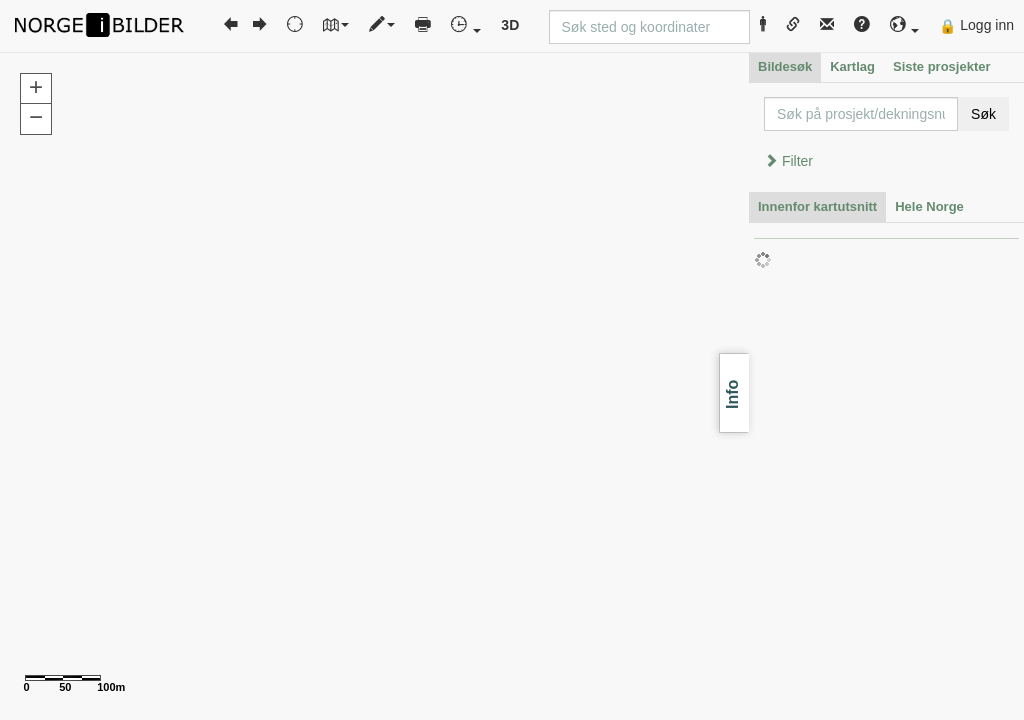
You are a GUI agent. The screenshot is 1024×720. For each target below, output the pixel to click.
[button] (905, 25)
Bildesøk (785, 66)
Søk (983, 114)
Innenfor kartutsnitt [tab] (817, 206)
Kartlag (852, 66)
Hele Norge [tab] (929, 206)
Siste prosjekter (942, 66)
